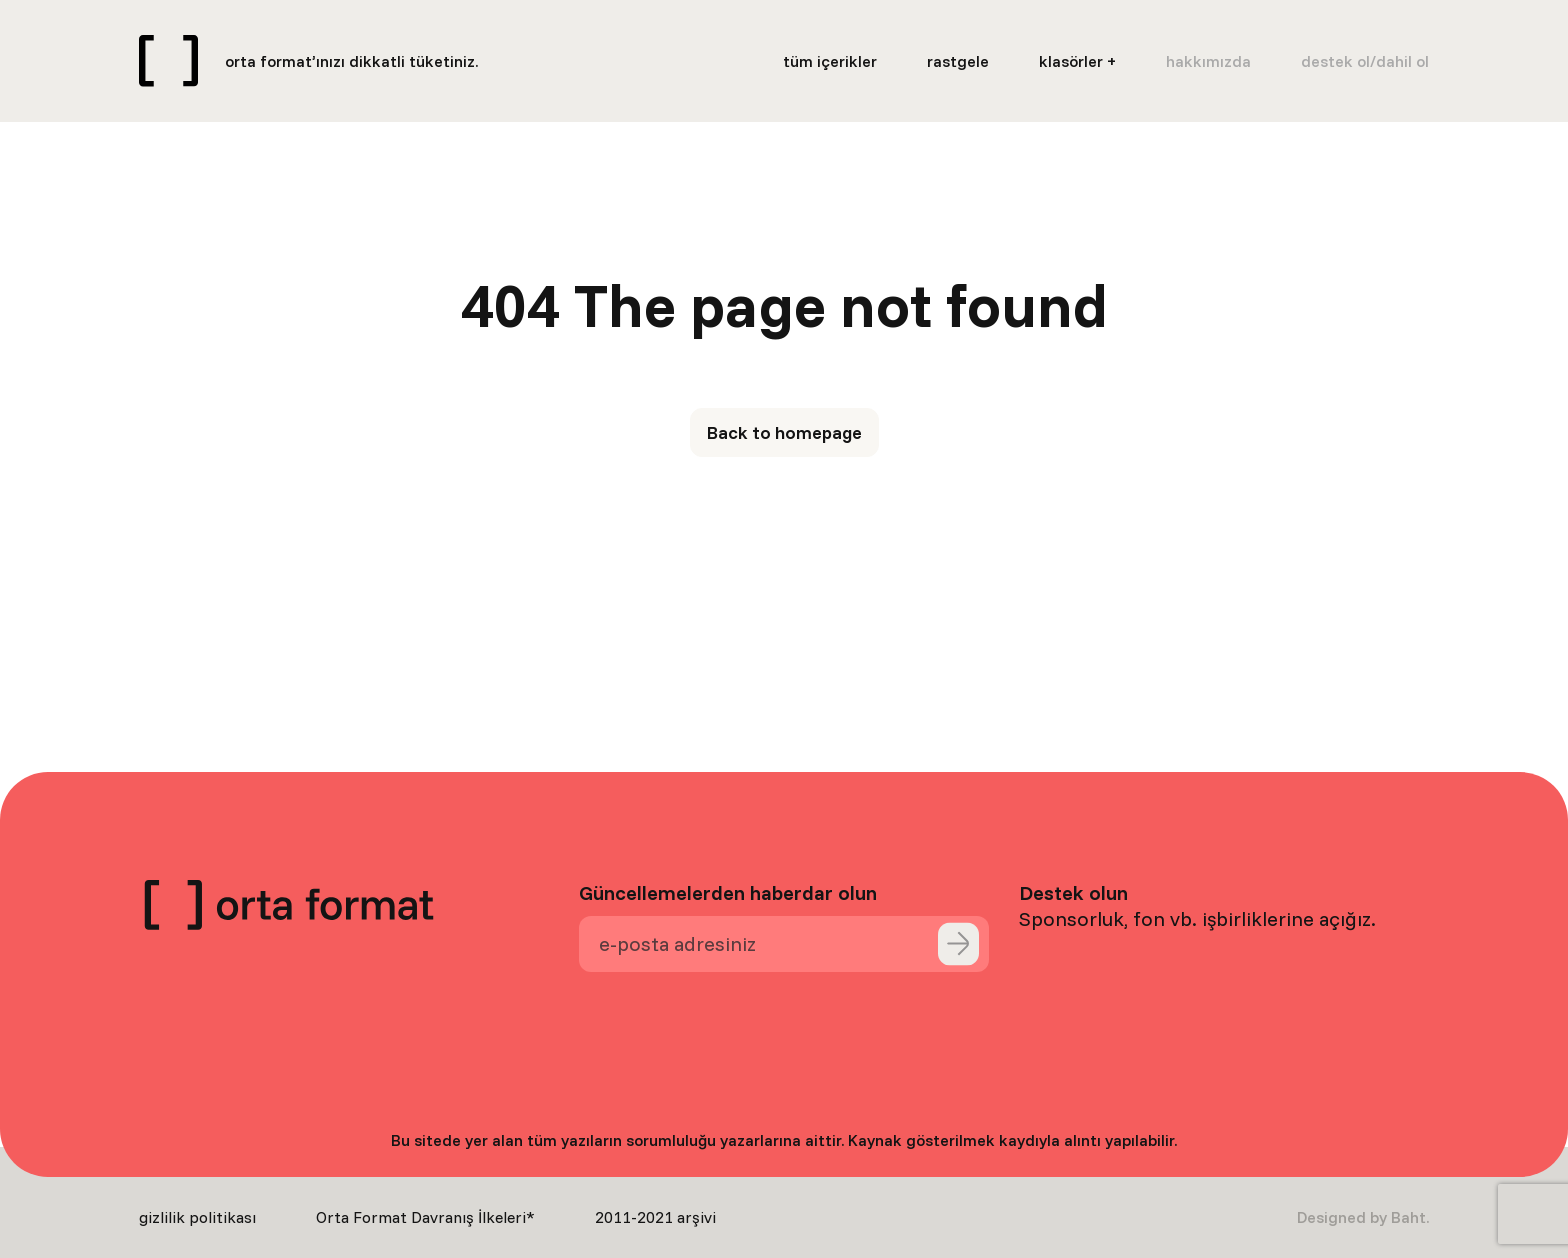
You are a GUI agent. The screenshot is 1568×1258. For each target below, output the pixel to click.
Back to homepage (784, 432)
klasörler (1071, 61)
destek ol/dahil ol (1365, 61)
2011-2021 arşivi (655, 1217)
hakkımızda (1208, 61)
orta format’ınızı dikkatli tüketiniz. (351, 61)
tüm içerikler (830, 61)
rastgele (958, 61)
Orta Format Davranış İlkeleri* (425, 1217)
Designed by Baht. (1363, 1217)
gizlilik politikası (197, 1217)
